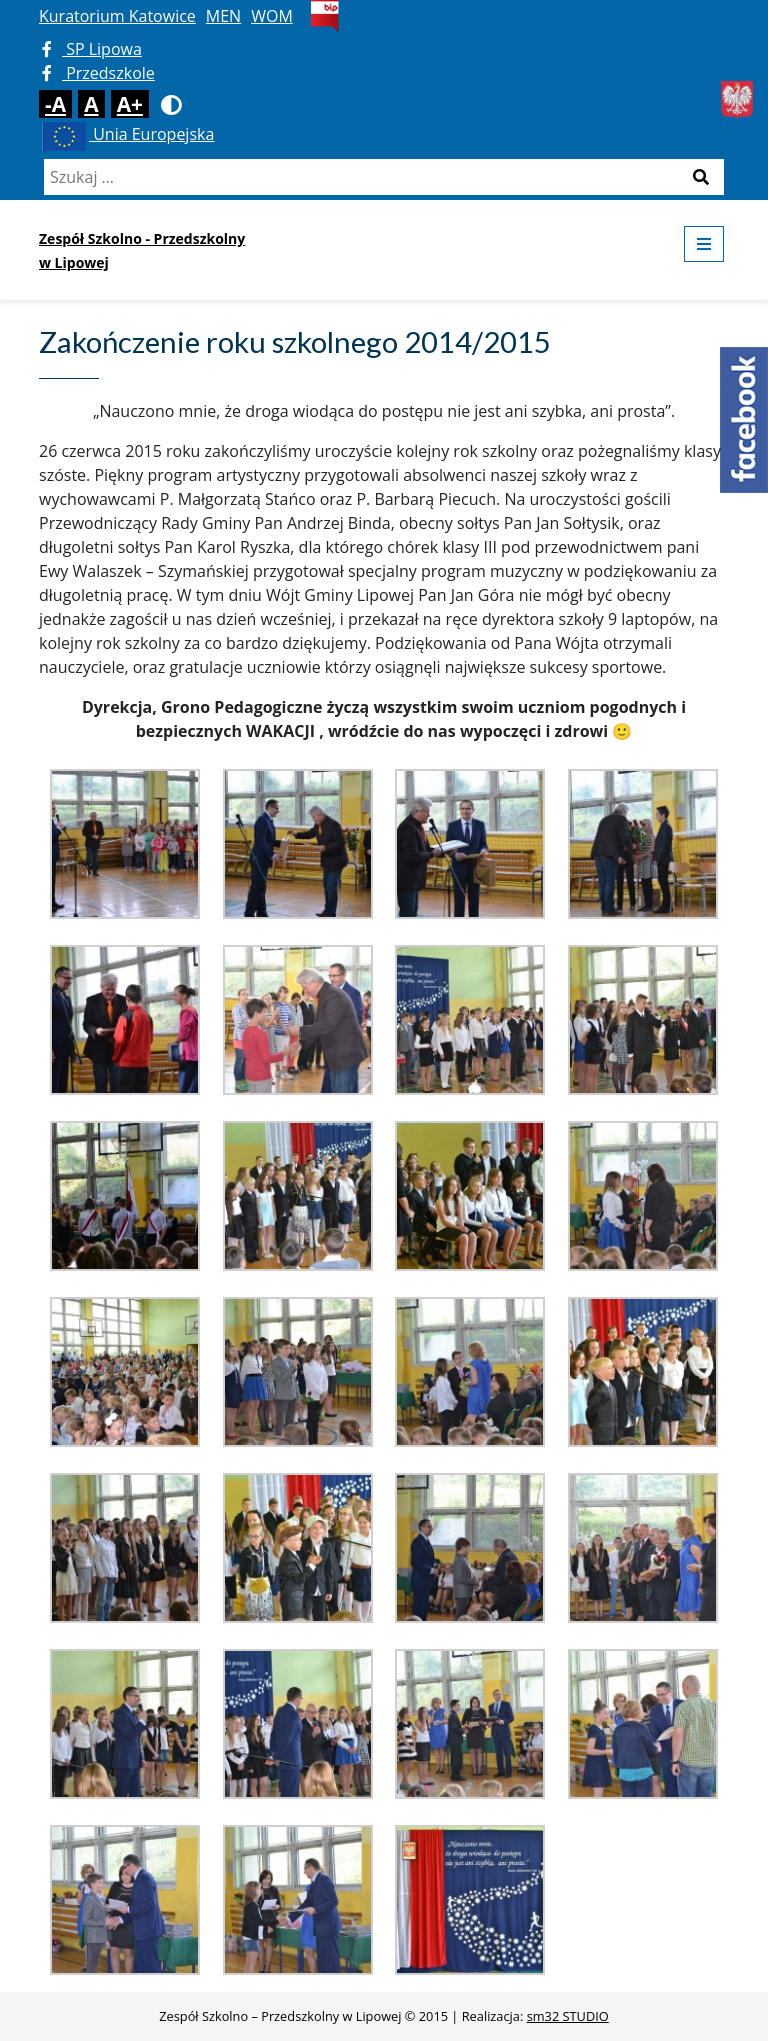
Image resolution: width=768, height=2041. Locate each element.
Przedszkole (98, 73)
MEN (223, 16)
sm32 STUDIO (568, 2016)
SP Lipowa (92, 49)
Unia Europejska (126, 134)
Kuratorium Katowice (117, 16)
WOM (272, 16)
